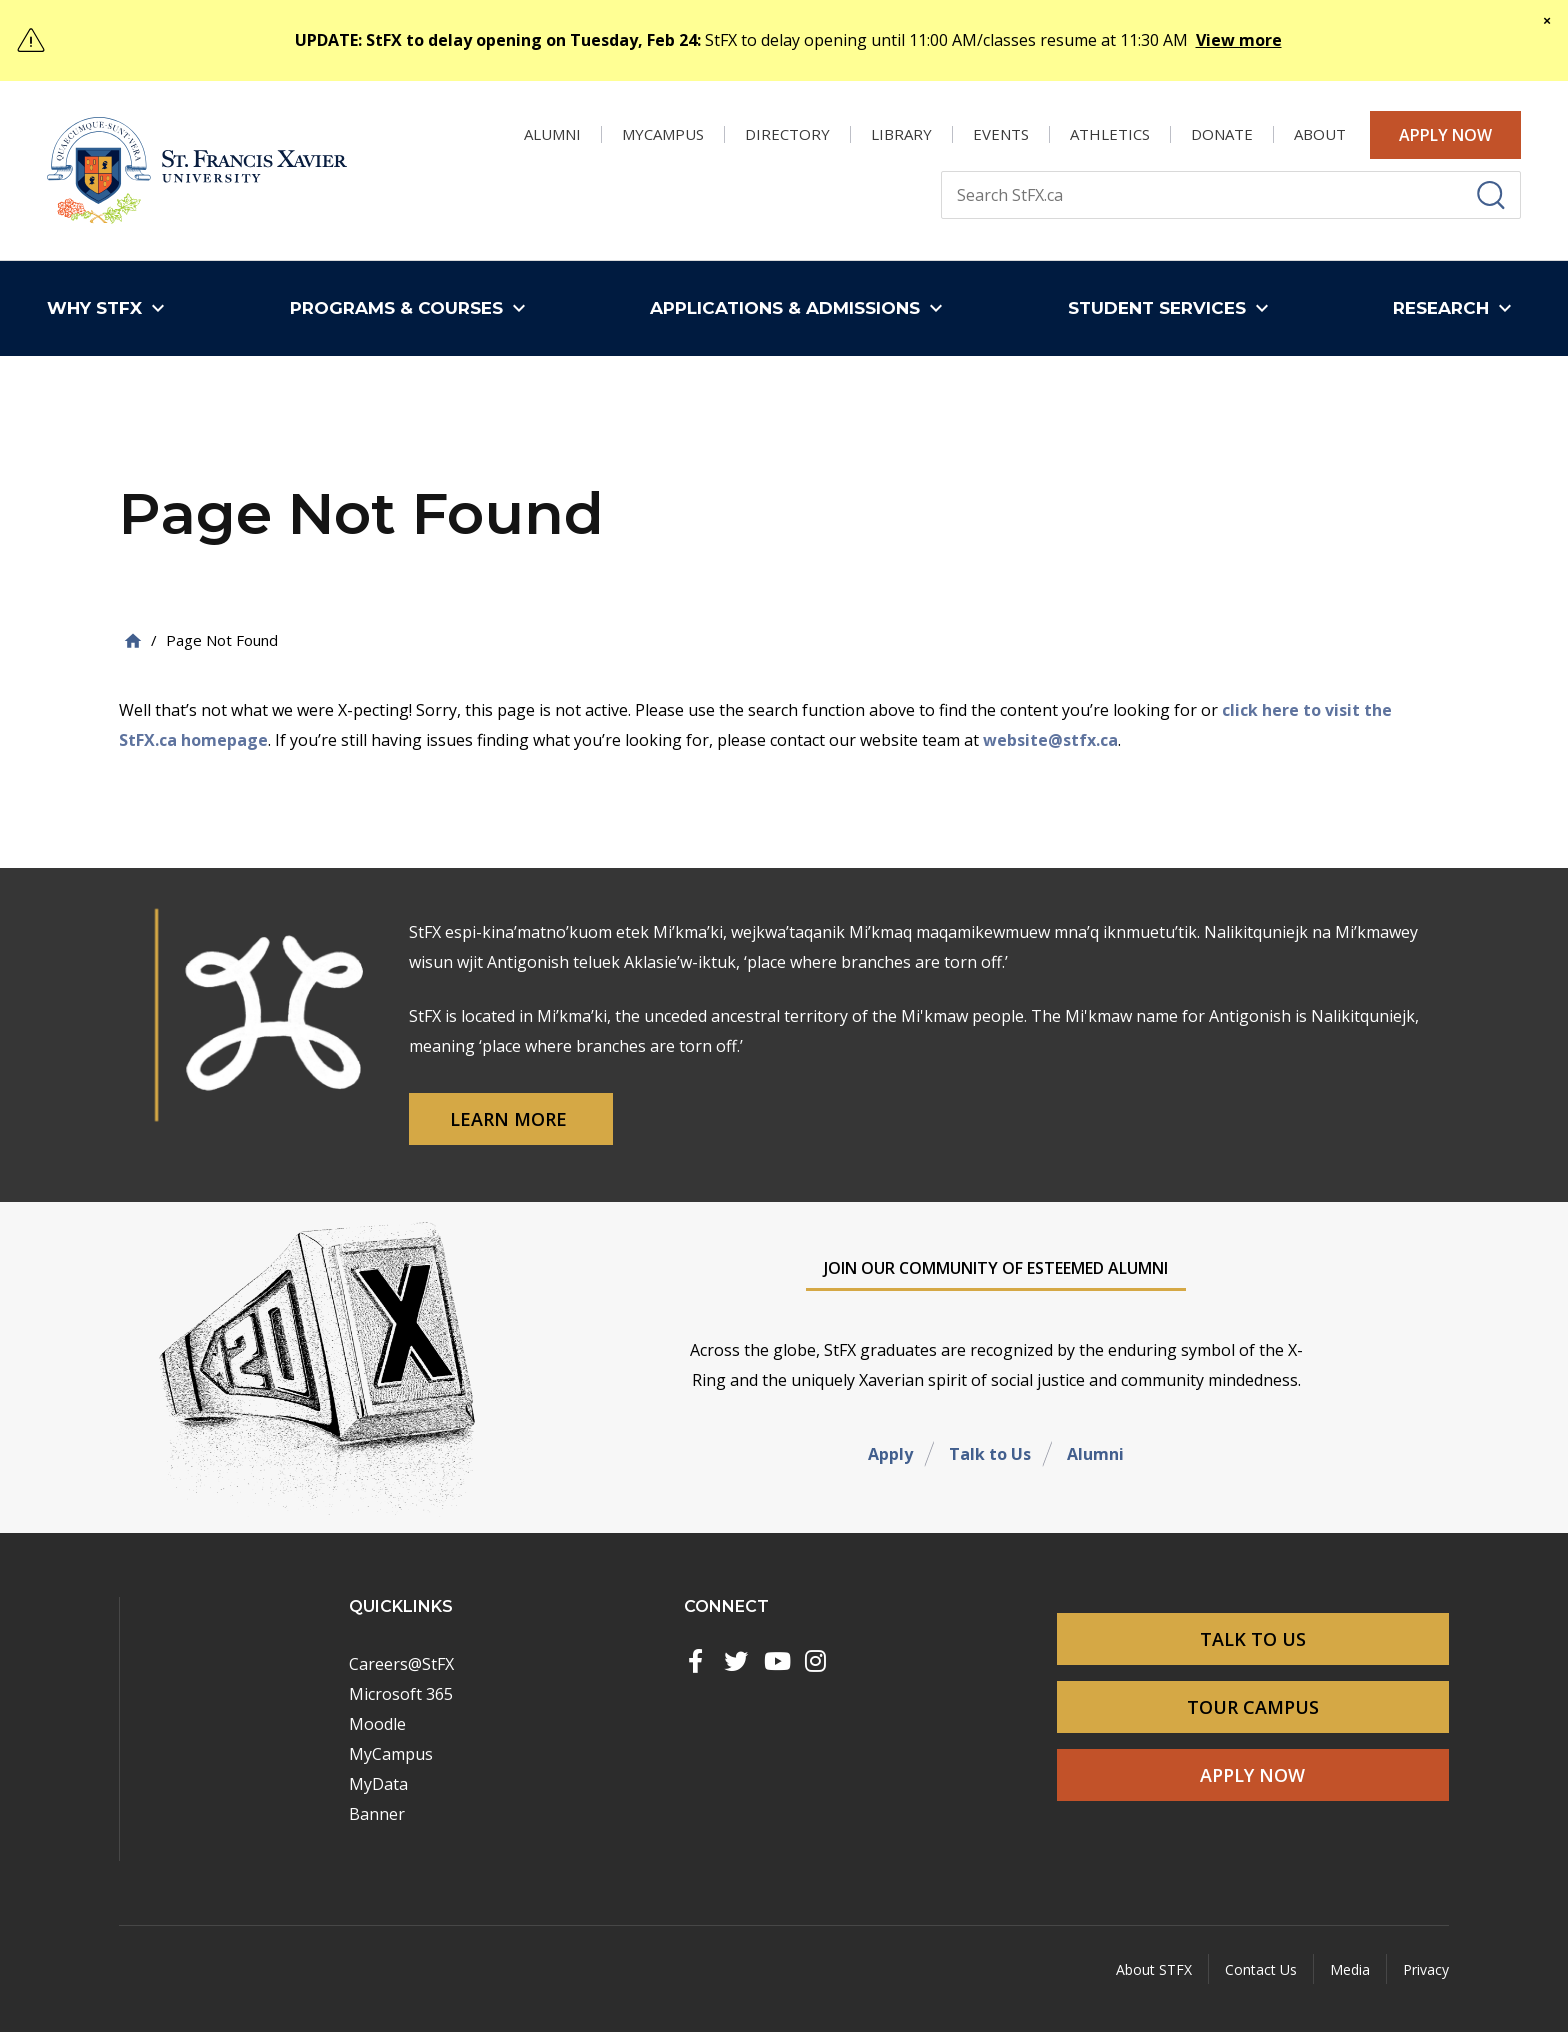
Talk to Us (990, 1454)
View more (1239, 40)
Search (940, 170)
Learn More (511, 1119)
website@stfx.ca (1050, 740)
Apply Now (1445, 135)
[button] (110, 308)
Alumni (1095, 1454)
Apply (890, 1454)
